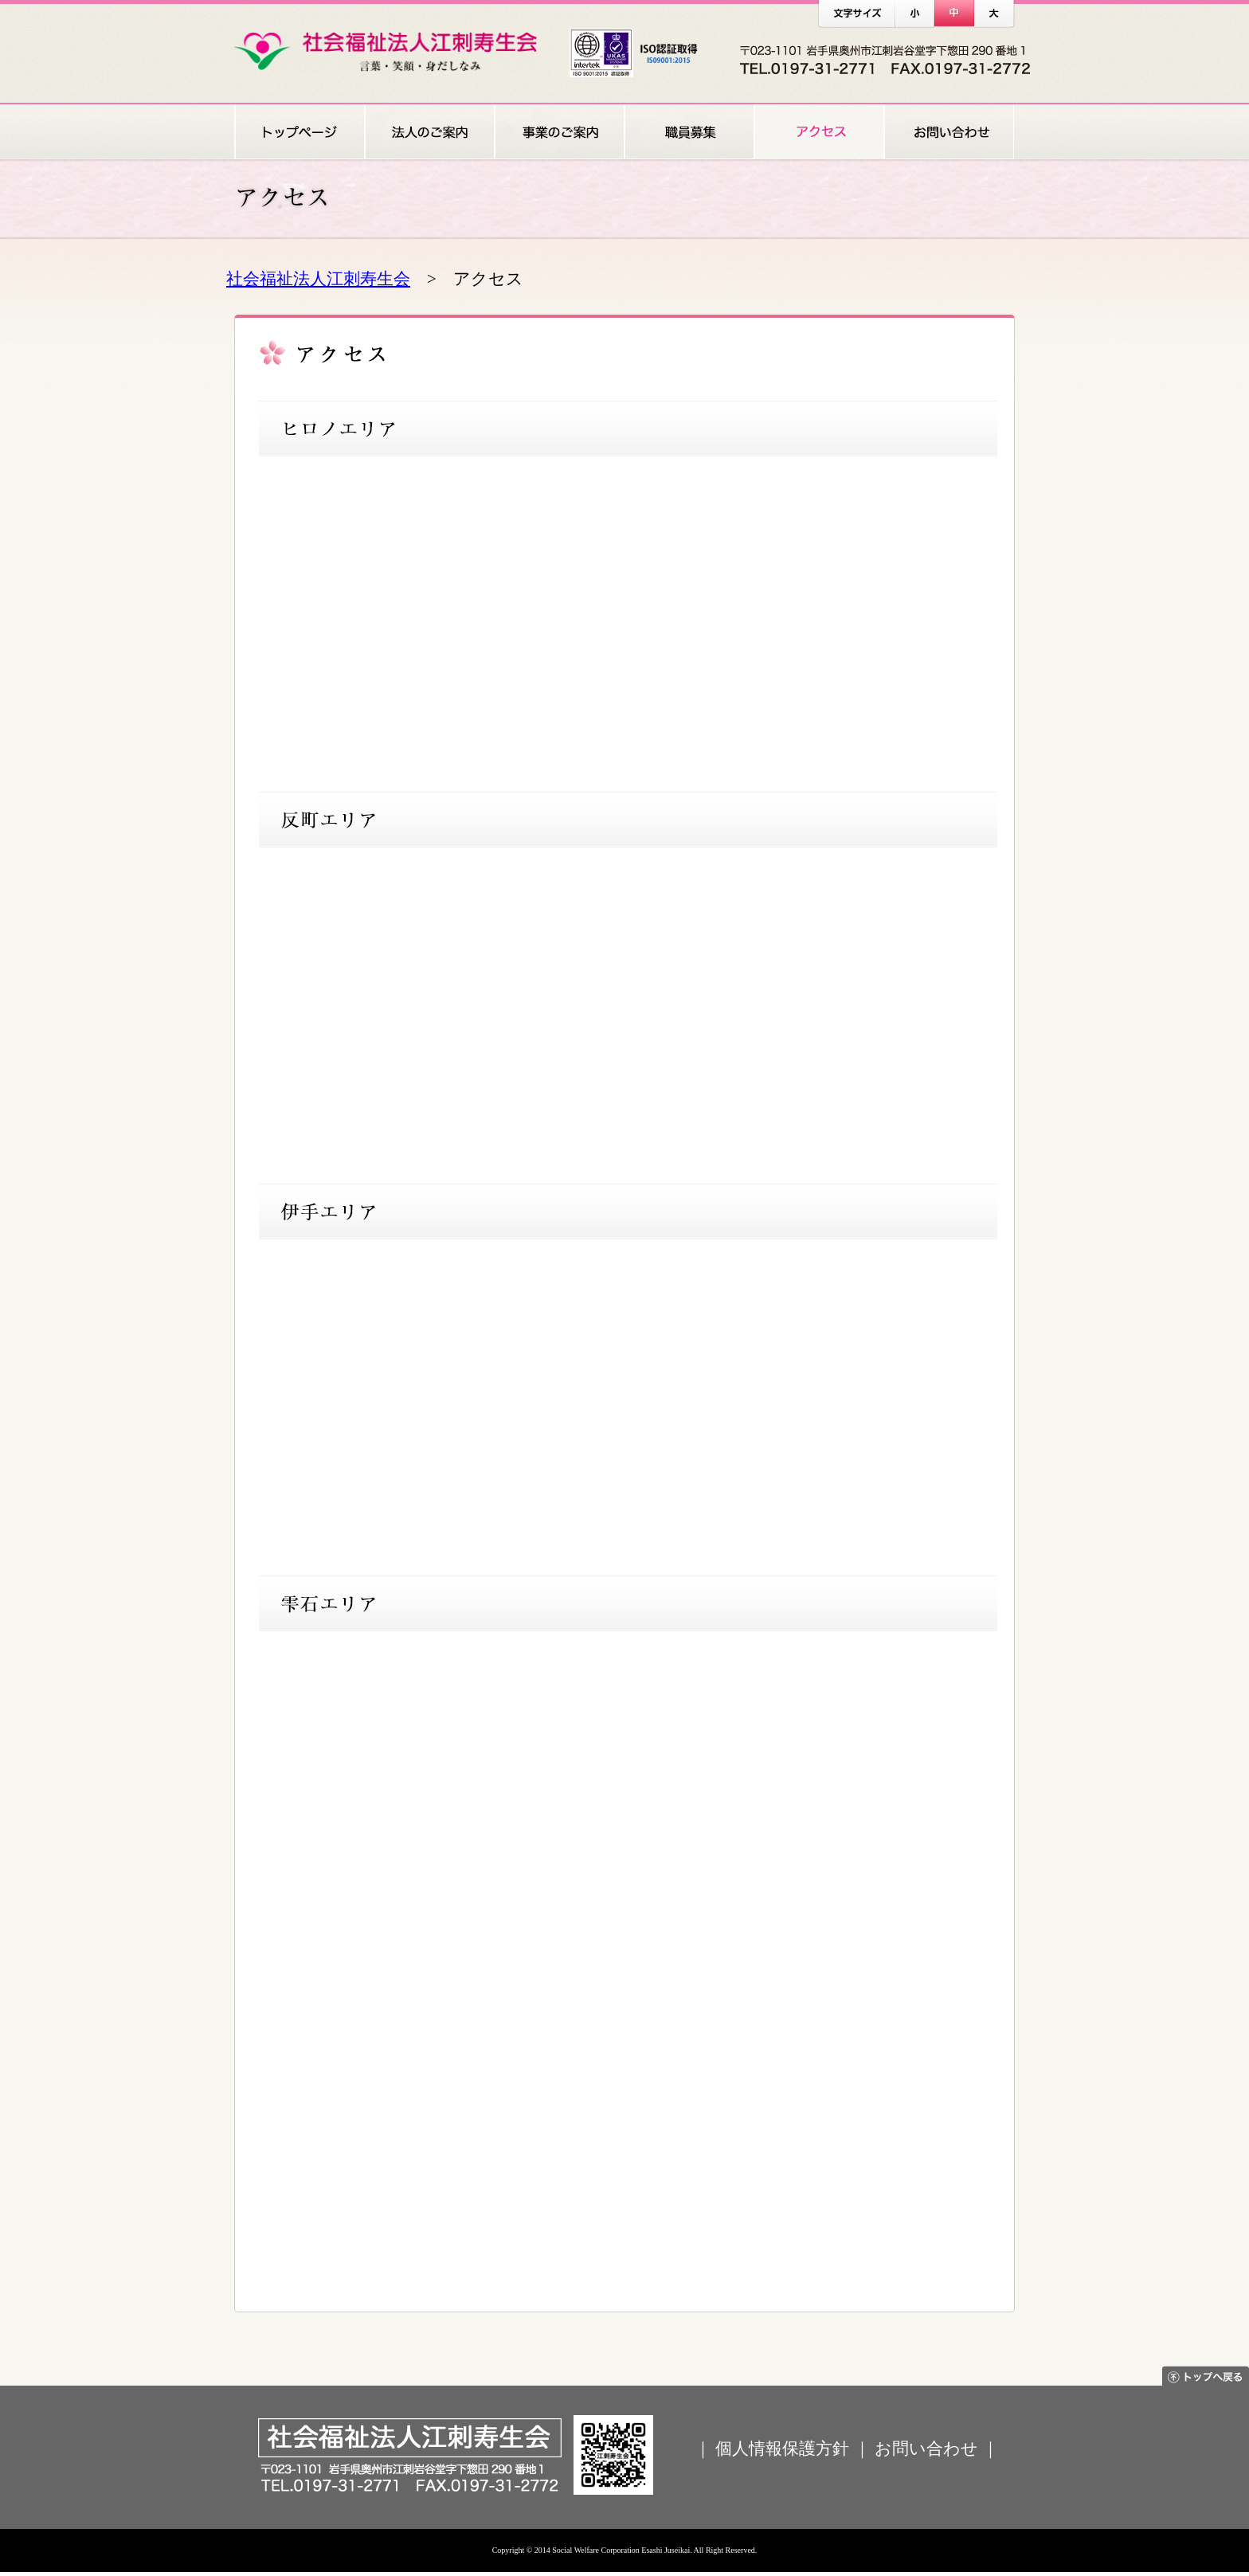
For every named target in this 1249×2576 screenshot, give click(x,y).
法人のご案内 (429, 131)
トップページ (299, 131)
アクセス (818, 131)
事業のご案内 (559, 131)
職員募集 (689, 131)
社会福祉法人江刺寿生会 (318, 278)
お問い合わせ (948, 131)
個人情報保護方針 (782, 2448)
